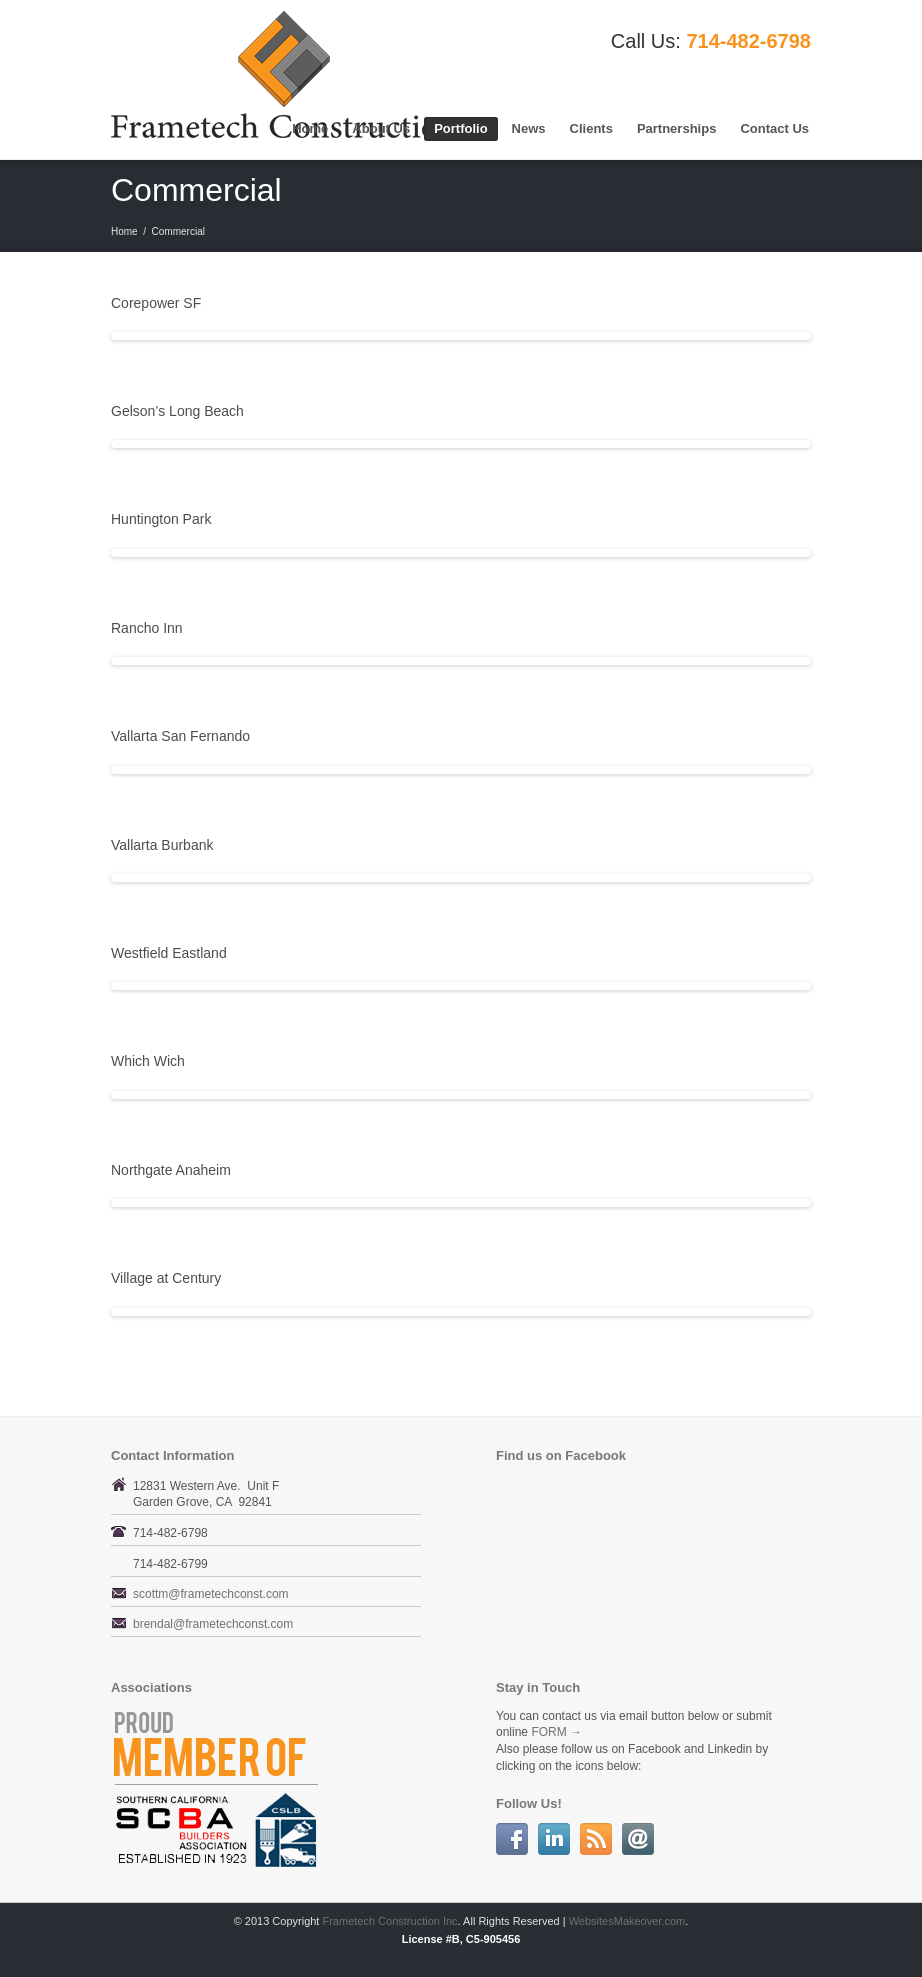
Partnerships (676, 128)
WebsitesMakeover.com (627, 1921)
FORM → (556, 1732)
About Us (381, 128)
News (529, 128)
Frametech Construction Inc (389, 1921)
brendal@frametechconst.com (213, 1624)
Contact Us (774, 128)
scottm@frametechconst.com (211, 1594)
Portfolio (460, 128)
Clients (591, 128)
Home (310, 128)
